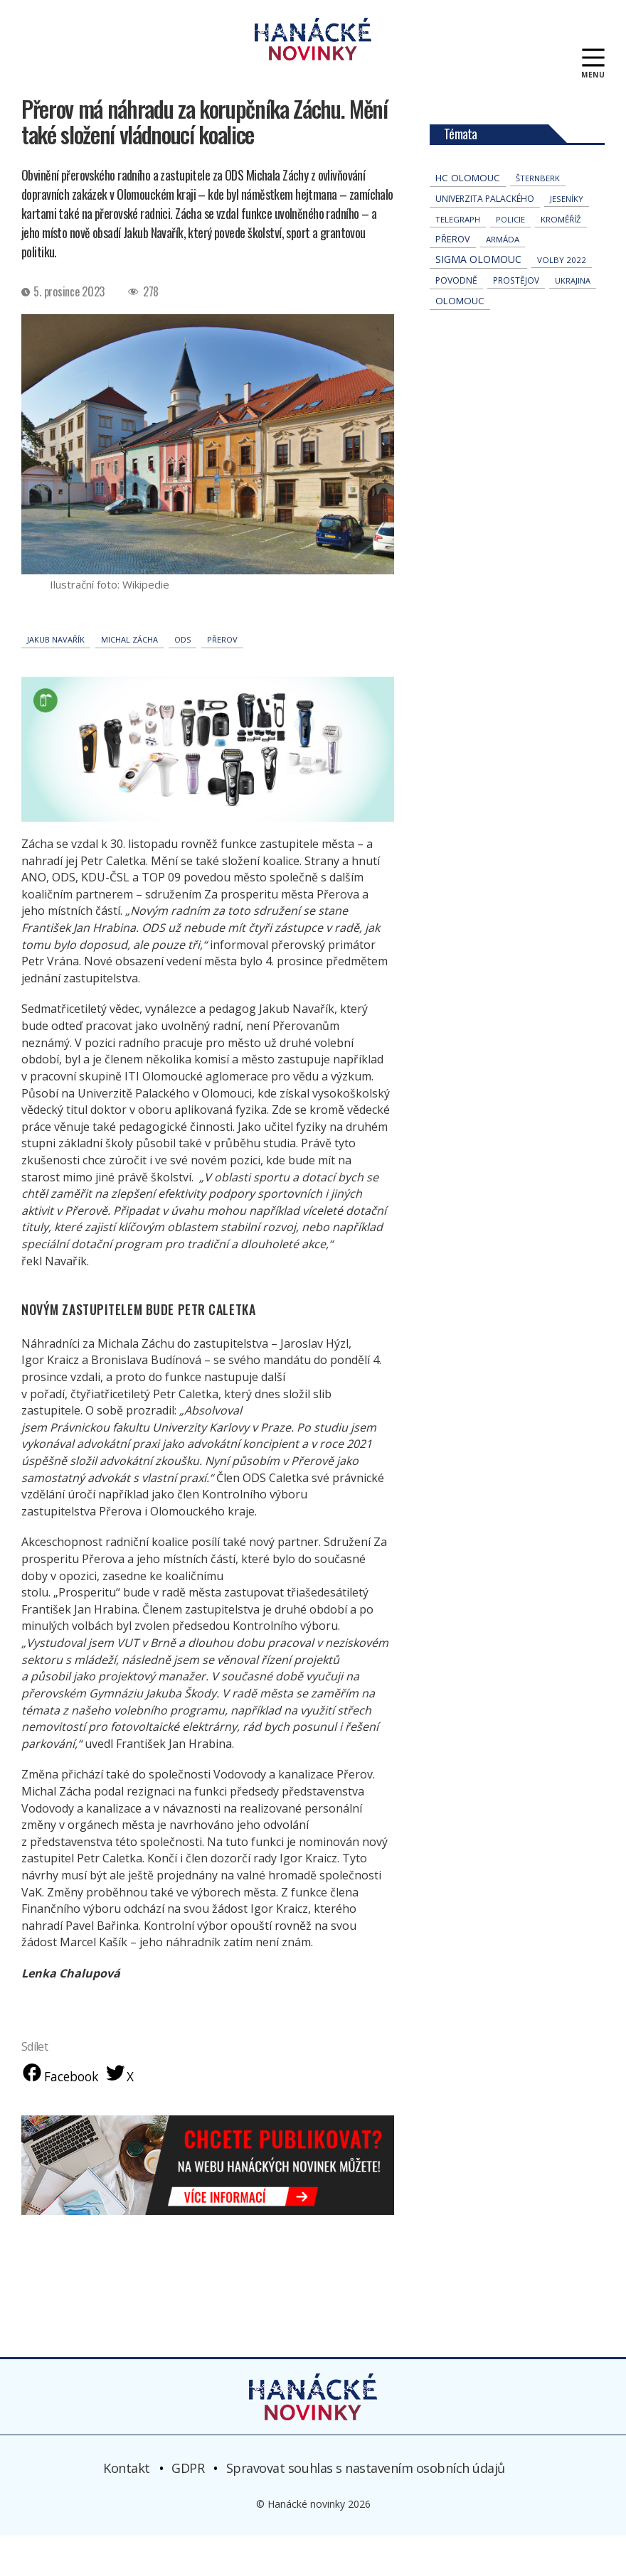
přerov (222, 678)
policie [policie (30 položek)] (510, 258)
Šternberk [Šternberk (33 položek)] (538, 217)
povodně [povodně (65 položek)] (456, 319)
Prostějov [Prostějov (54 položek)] (516, 319)
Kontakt (126, 2508)
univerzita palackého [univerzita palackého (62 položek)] (484, 238)
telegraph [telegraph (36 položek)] (457, 258)
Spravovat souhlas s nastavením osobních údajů (365, 2508)
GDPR (187, 2508)
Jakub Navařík (56, 678)
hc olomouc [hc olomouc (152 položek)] (467, 216)
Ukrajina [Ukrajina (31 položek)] (572, 319)
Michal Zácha (129, 678)
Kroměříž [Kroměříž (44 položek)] (561, 258)
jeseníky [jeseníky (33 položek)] (566, 237)
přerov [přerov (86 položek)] (452, 278)
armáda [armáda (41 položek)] (502, 278)
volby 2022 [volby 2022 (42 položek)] (561, 299)
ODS (182, 678)
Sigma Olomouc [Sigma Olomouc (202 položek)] (478, 298)
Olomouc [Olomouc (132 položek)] (459, 339)
